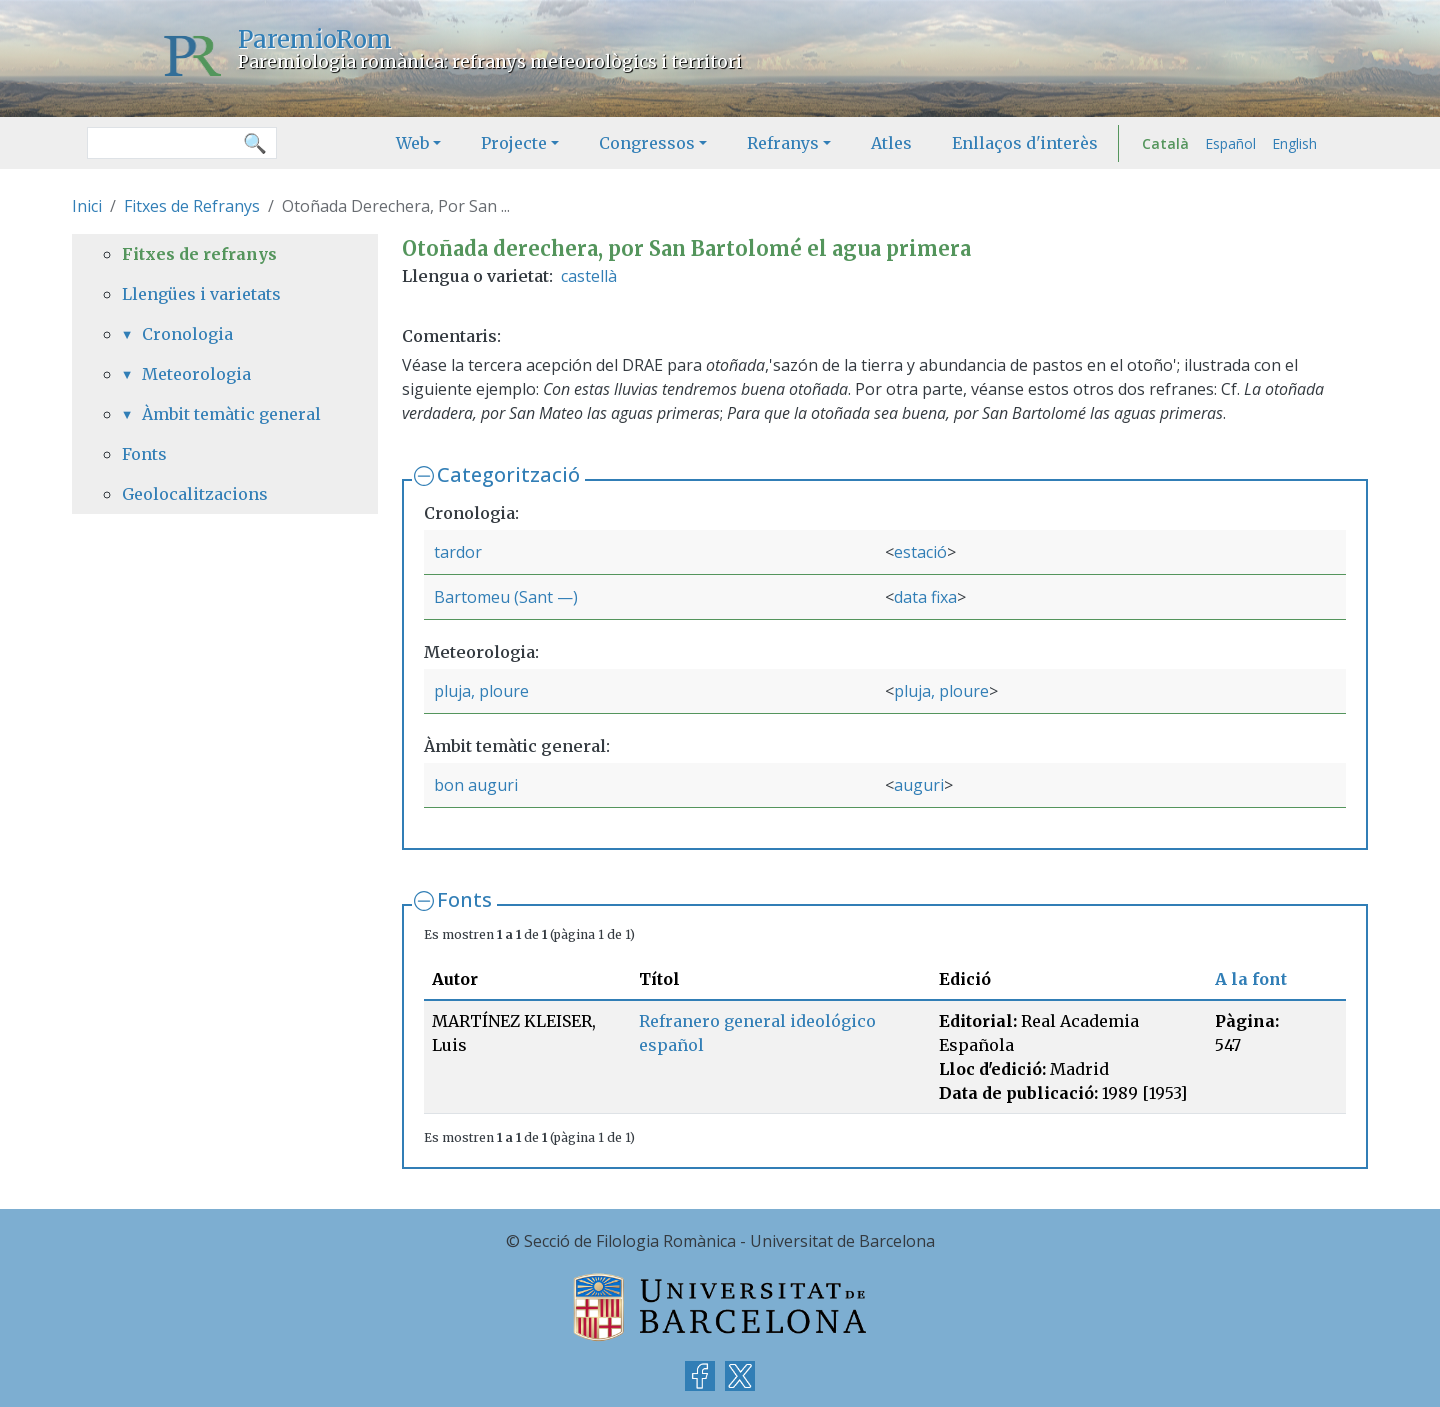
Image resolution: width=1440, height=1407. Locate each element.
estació (920, 552)
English (1294, 143)
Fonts (464, 899)
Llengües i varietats (201, 294)
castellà (589, 276)
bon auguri (476, 785)
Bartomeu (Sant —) (506, 597)
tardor (458, 552)
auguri (919, 785)
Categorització (508, 474)
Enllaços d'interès (1025, 143)
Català (1165, 143)
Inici (87, 206)
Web (412, 143)
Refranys (783, 143)
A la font (1251, 979)
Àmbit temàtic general (231, 414)
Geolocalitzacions (195, 494)
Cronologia (187, 334)
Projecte (514, 143)
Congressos (647, 143)
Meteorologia (196, 374)
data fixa (925, 597)
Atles (891, 143)
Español (1230, 143)
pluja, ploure (481, 691)
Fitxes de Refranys (192, 206)
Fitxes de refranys (199, 254)
